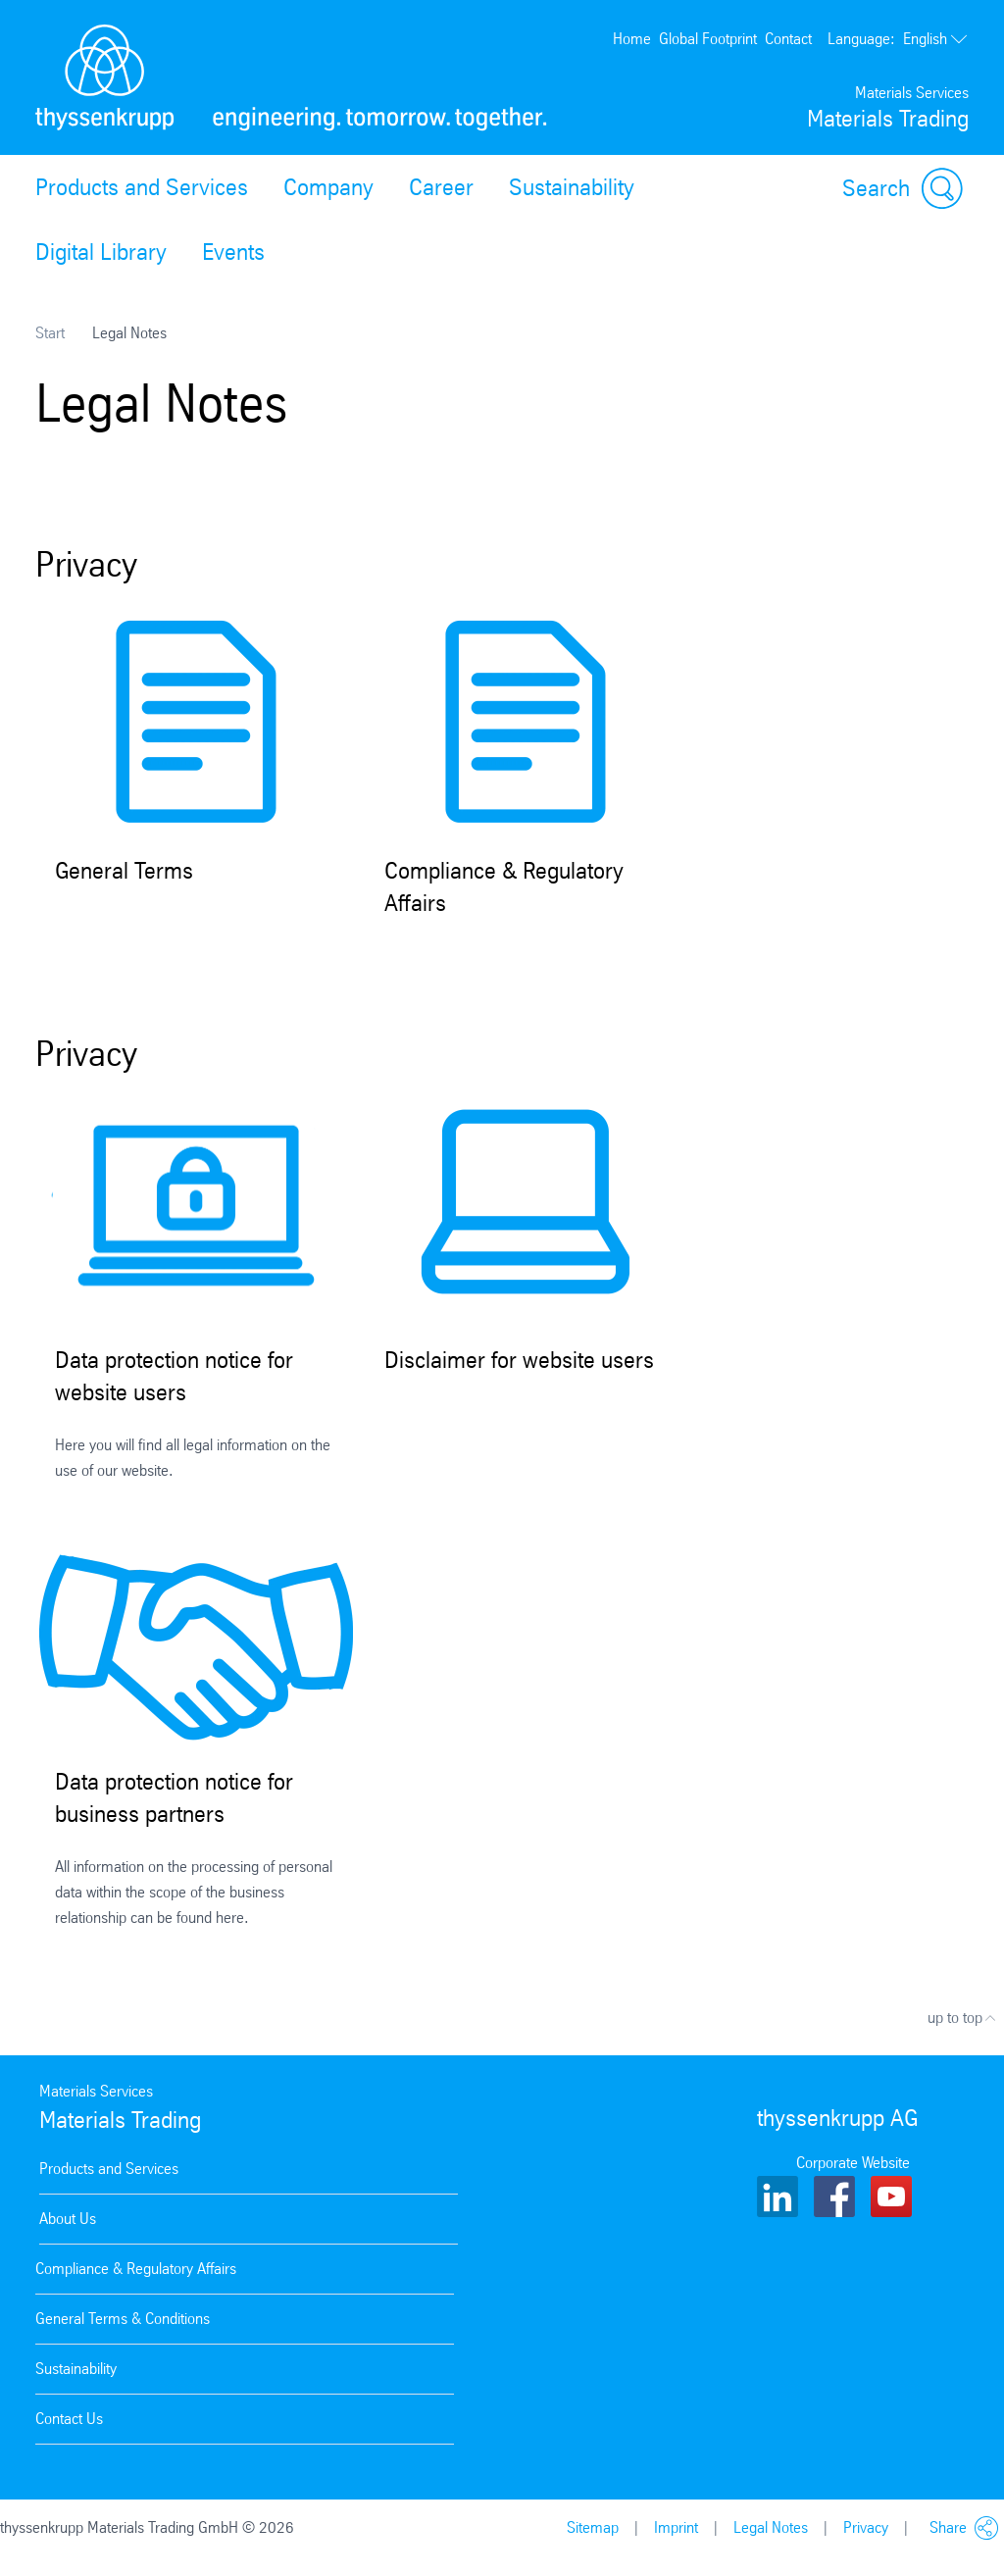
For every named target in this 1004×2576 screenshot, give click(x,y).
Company (328, 187)
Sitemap (593, 2527)
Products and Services (141, 187)
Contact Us (69, 2418)
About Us (67, 2218)
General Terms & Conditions (122, 2318)
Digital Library (101, 252)
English (898, 39)
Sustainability (571, 187)
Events (233, 252)
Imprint (676, 2527)
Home (632, 38)
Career (441, 187)
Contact (788, 38)
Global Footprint (708, 38)
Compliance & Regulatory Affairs (135, 2268)
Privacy (865, 2527)
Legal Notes (770, 2527)
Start (50, 333)
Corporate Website (853, 2162)
